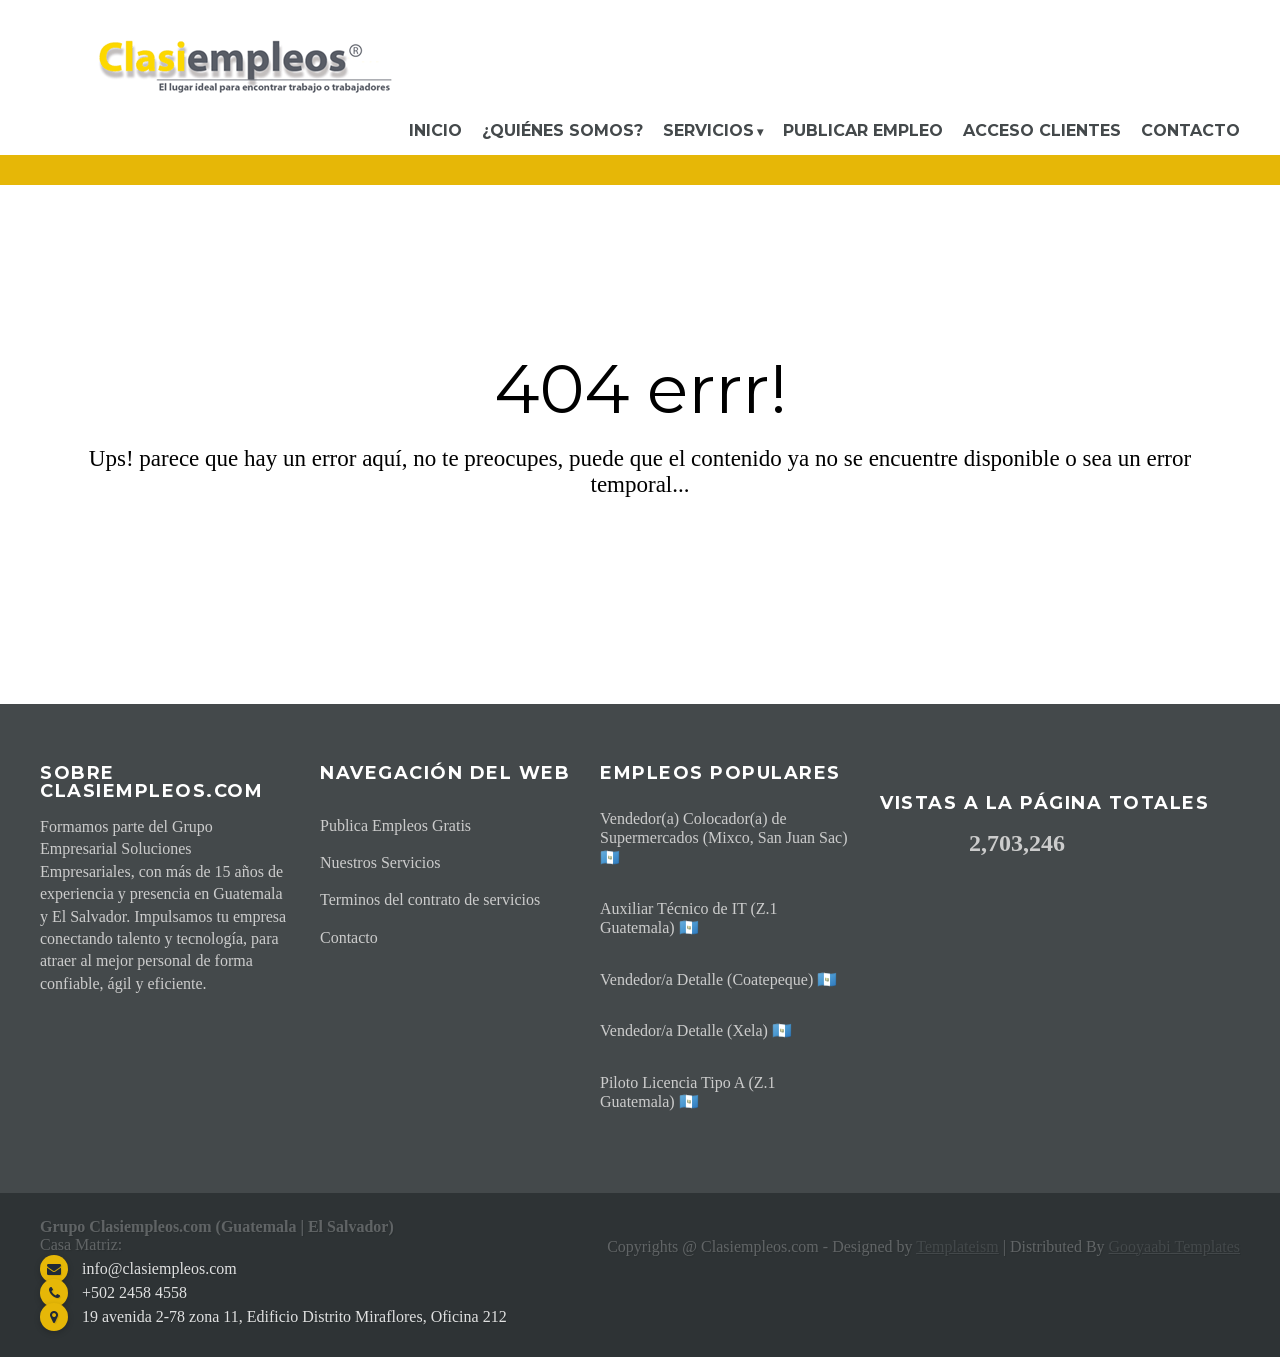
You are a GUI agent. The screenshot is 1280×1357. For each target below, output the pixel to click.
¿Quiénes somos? (562, 130)
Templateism (957, 1246)
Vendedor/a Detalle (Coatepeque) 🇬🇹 (718, 979)
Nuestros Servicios (380, 862)
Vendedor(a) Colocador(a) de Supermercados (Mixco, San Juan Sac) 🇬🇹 (724, 837)
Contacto (1190, 130)
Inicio (435, 130)
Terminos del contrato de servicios (430, 899)
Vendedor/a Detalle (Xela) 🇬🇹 (696, 1030)
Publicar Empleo (863, 130)
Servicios (708, 130)
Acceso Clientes (1042, 130)
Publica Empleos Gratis (395, 825)
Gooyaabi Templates (1174, 1246)
